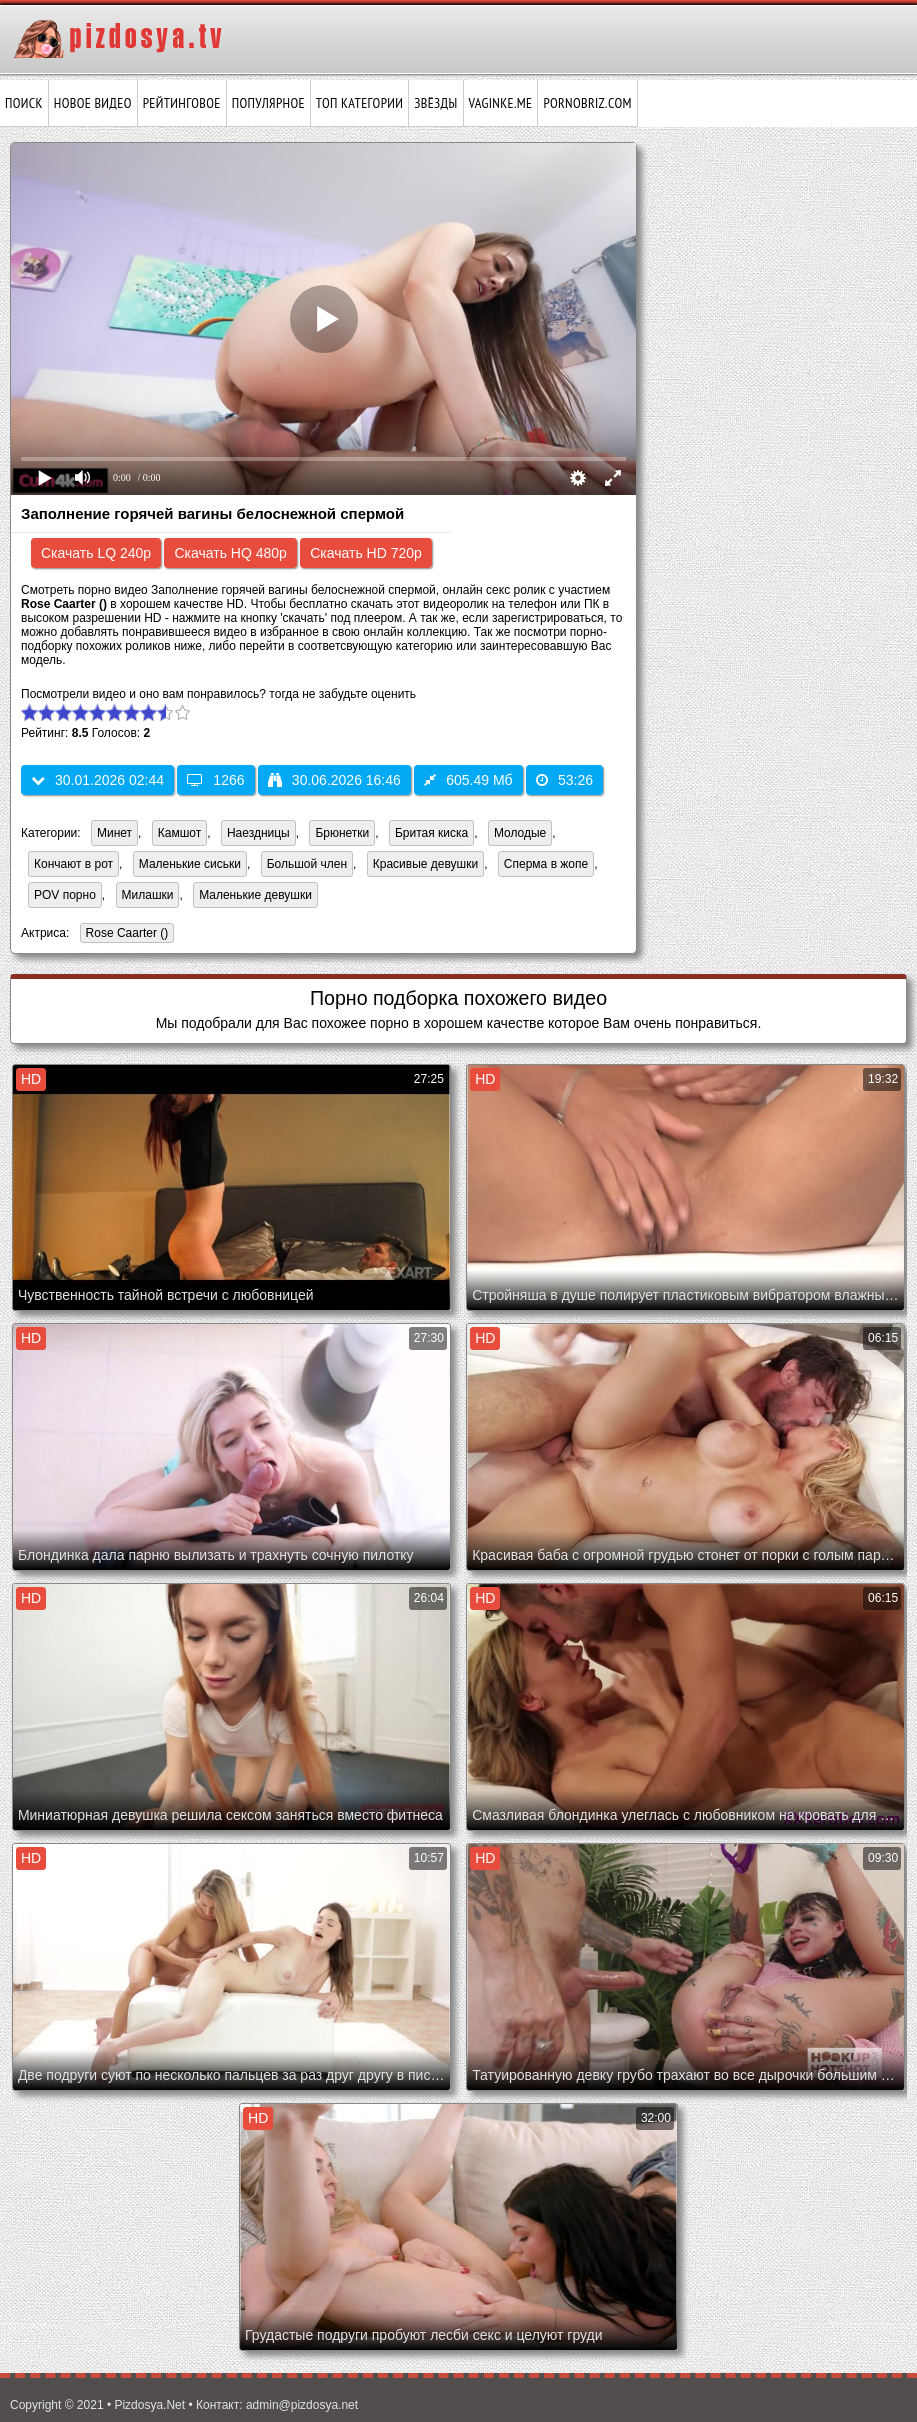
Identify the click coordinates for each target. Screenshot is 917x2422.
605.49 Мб (468, 780)
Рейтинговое (182, 103)
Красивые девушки (425, 864)
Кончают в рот (73, 864)
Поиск (24, 103)
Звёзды (435, 103)
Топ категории (359, 103)
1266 (215, 780)
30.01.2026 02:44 (97, 780)
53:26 (564, 780)
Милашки (148, 895)
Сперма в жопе (546, 864)
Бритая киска (431, 833)
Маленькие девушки (255, 895)
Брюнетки (342, 833)
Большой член (307, 864)
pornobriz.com (587, 103)
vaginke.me (501, 103)
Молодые (520, 833)
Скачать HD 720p (366, 553)
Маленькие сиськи (190, 864)
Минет (114, 833)
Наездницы (258, 833)
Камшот (179, 833)
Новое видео (93, 103)
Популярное (268, 103)
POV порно (65, 895)
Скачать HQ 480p (230, 553)
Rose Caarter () (124, 934)
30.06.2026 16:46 (334, 780)
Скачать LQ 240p (96, 553)
